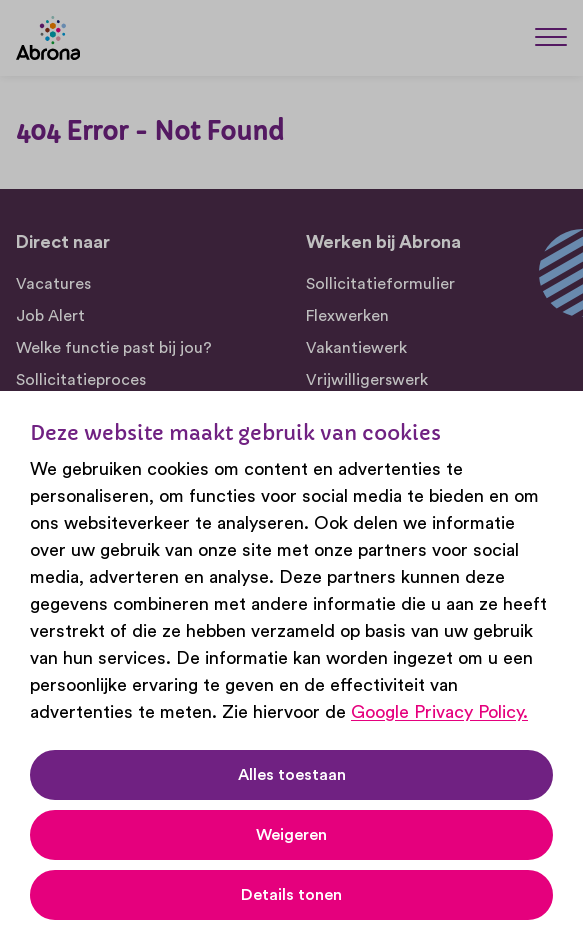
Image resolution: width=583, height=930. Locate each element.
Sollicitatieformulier (380, 284)
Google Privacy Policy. (439, 712)
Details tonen (291, 895)
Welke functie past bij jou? (114, 348)
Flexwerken (347, 316)
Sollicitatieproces (81, 380)
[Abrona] (48, 38)
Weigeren (291, 835)
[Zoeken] (503, 37)
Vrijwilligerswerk (367, 380)
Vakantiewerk (356, 348)
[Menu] (551, 36)
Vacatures (53, 284)
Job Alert (50, 316)
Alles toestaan (292, 775)
